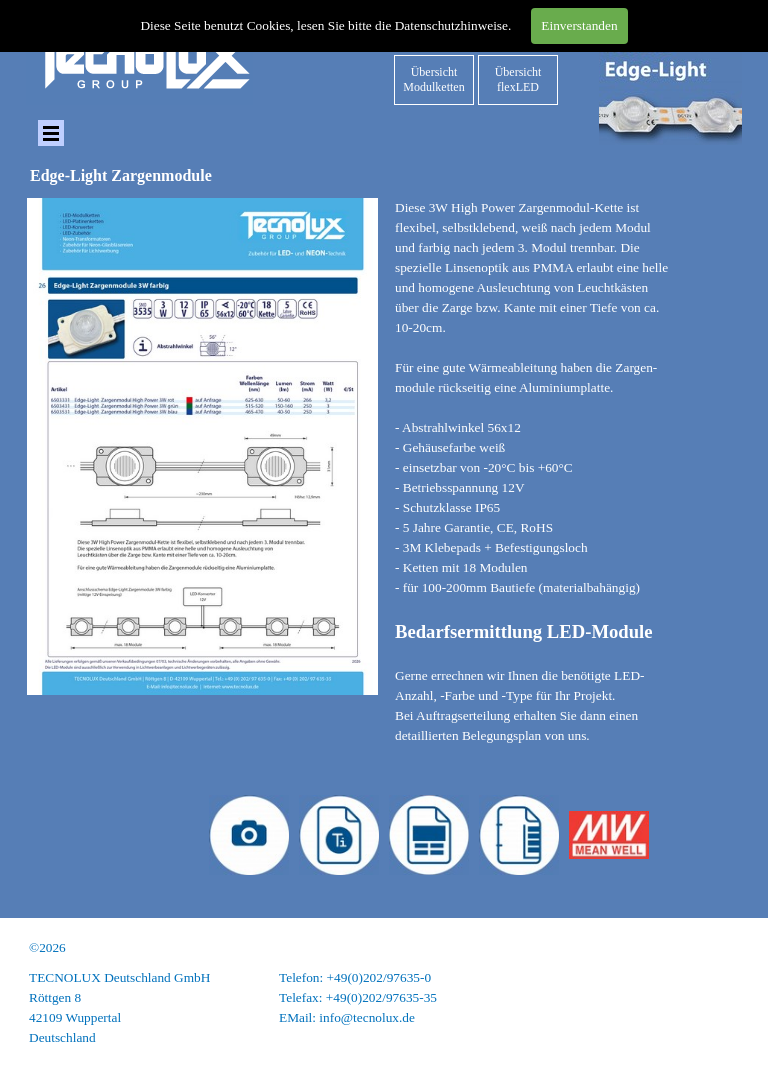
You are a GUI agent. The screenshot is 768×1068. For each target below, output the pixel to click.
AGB (728, 1017)
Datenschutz (709, 997)
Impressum (712, 977)
